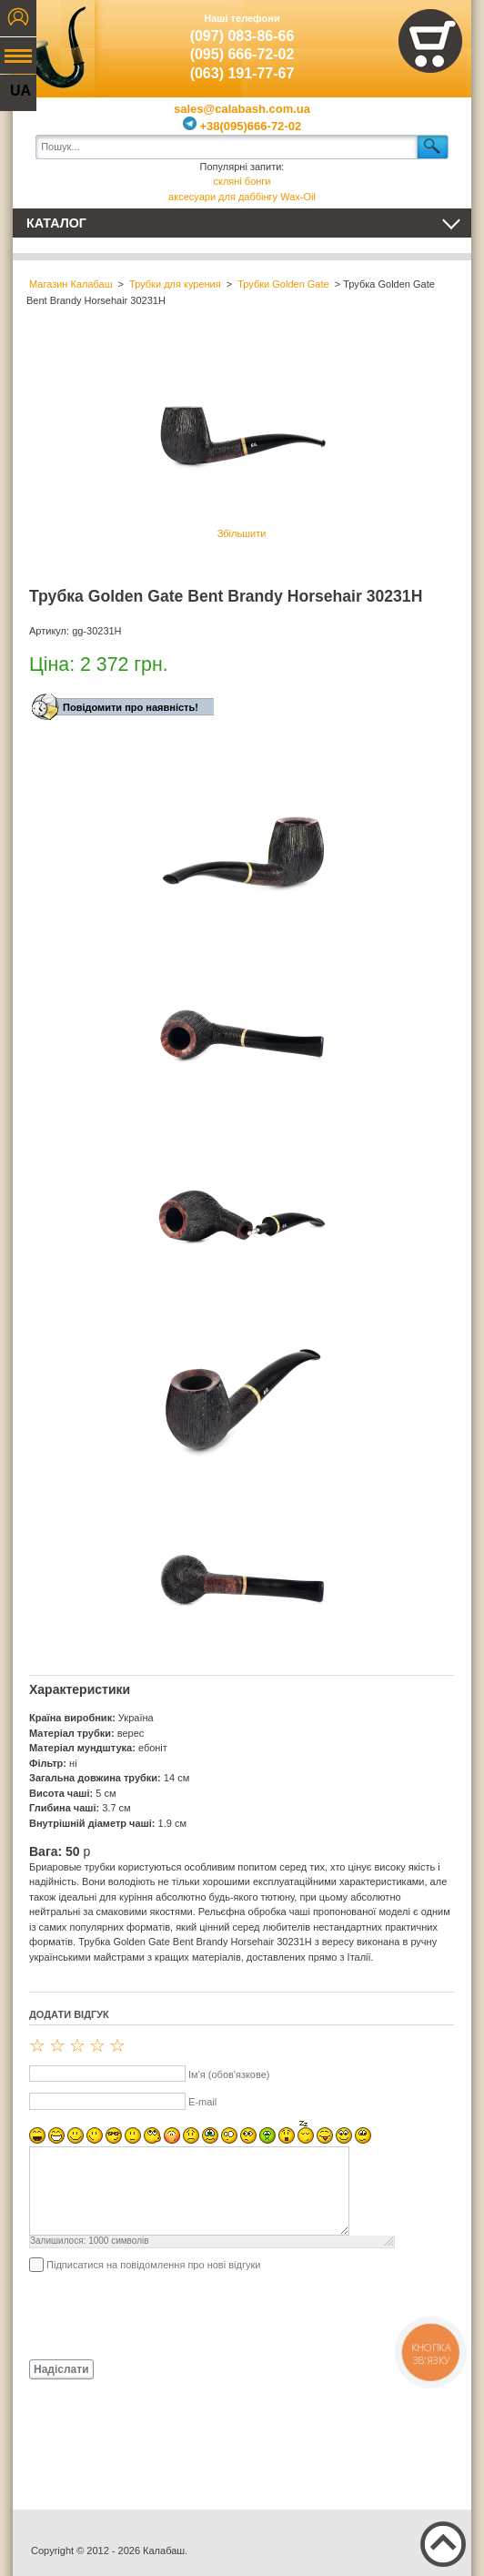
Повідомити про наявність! (130, 707)
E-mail (202, 2101)
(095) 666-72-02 (242, 54)
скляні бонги (241, 181)
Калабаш (54, 45)
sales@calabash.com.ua (242, 109)
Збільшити (242, 441)
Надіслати (61, 2369)
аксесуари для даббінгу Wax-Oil (242, 196)
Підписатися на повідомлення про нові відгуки (153, 2264)
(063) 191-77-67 (242, 73)
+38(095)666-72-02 (242, 126)
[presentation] (167, 2314)
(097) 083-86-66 (242, 36)
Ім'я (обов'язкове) (228, 2074)
